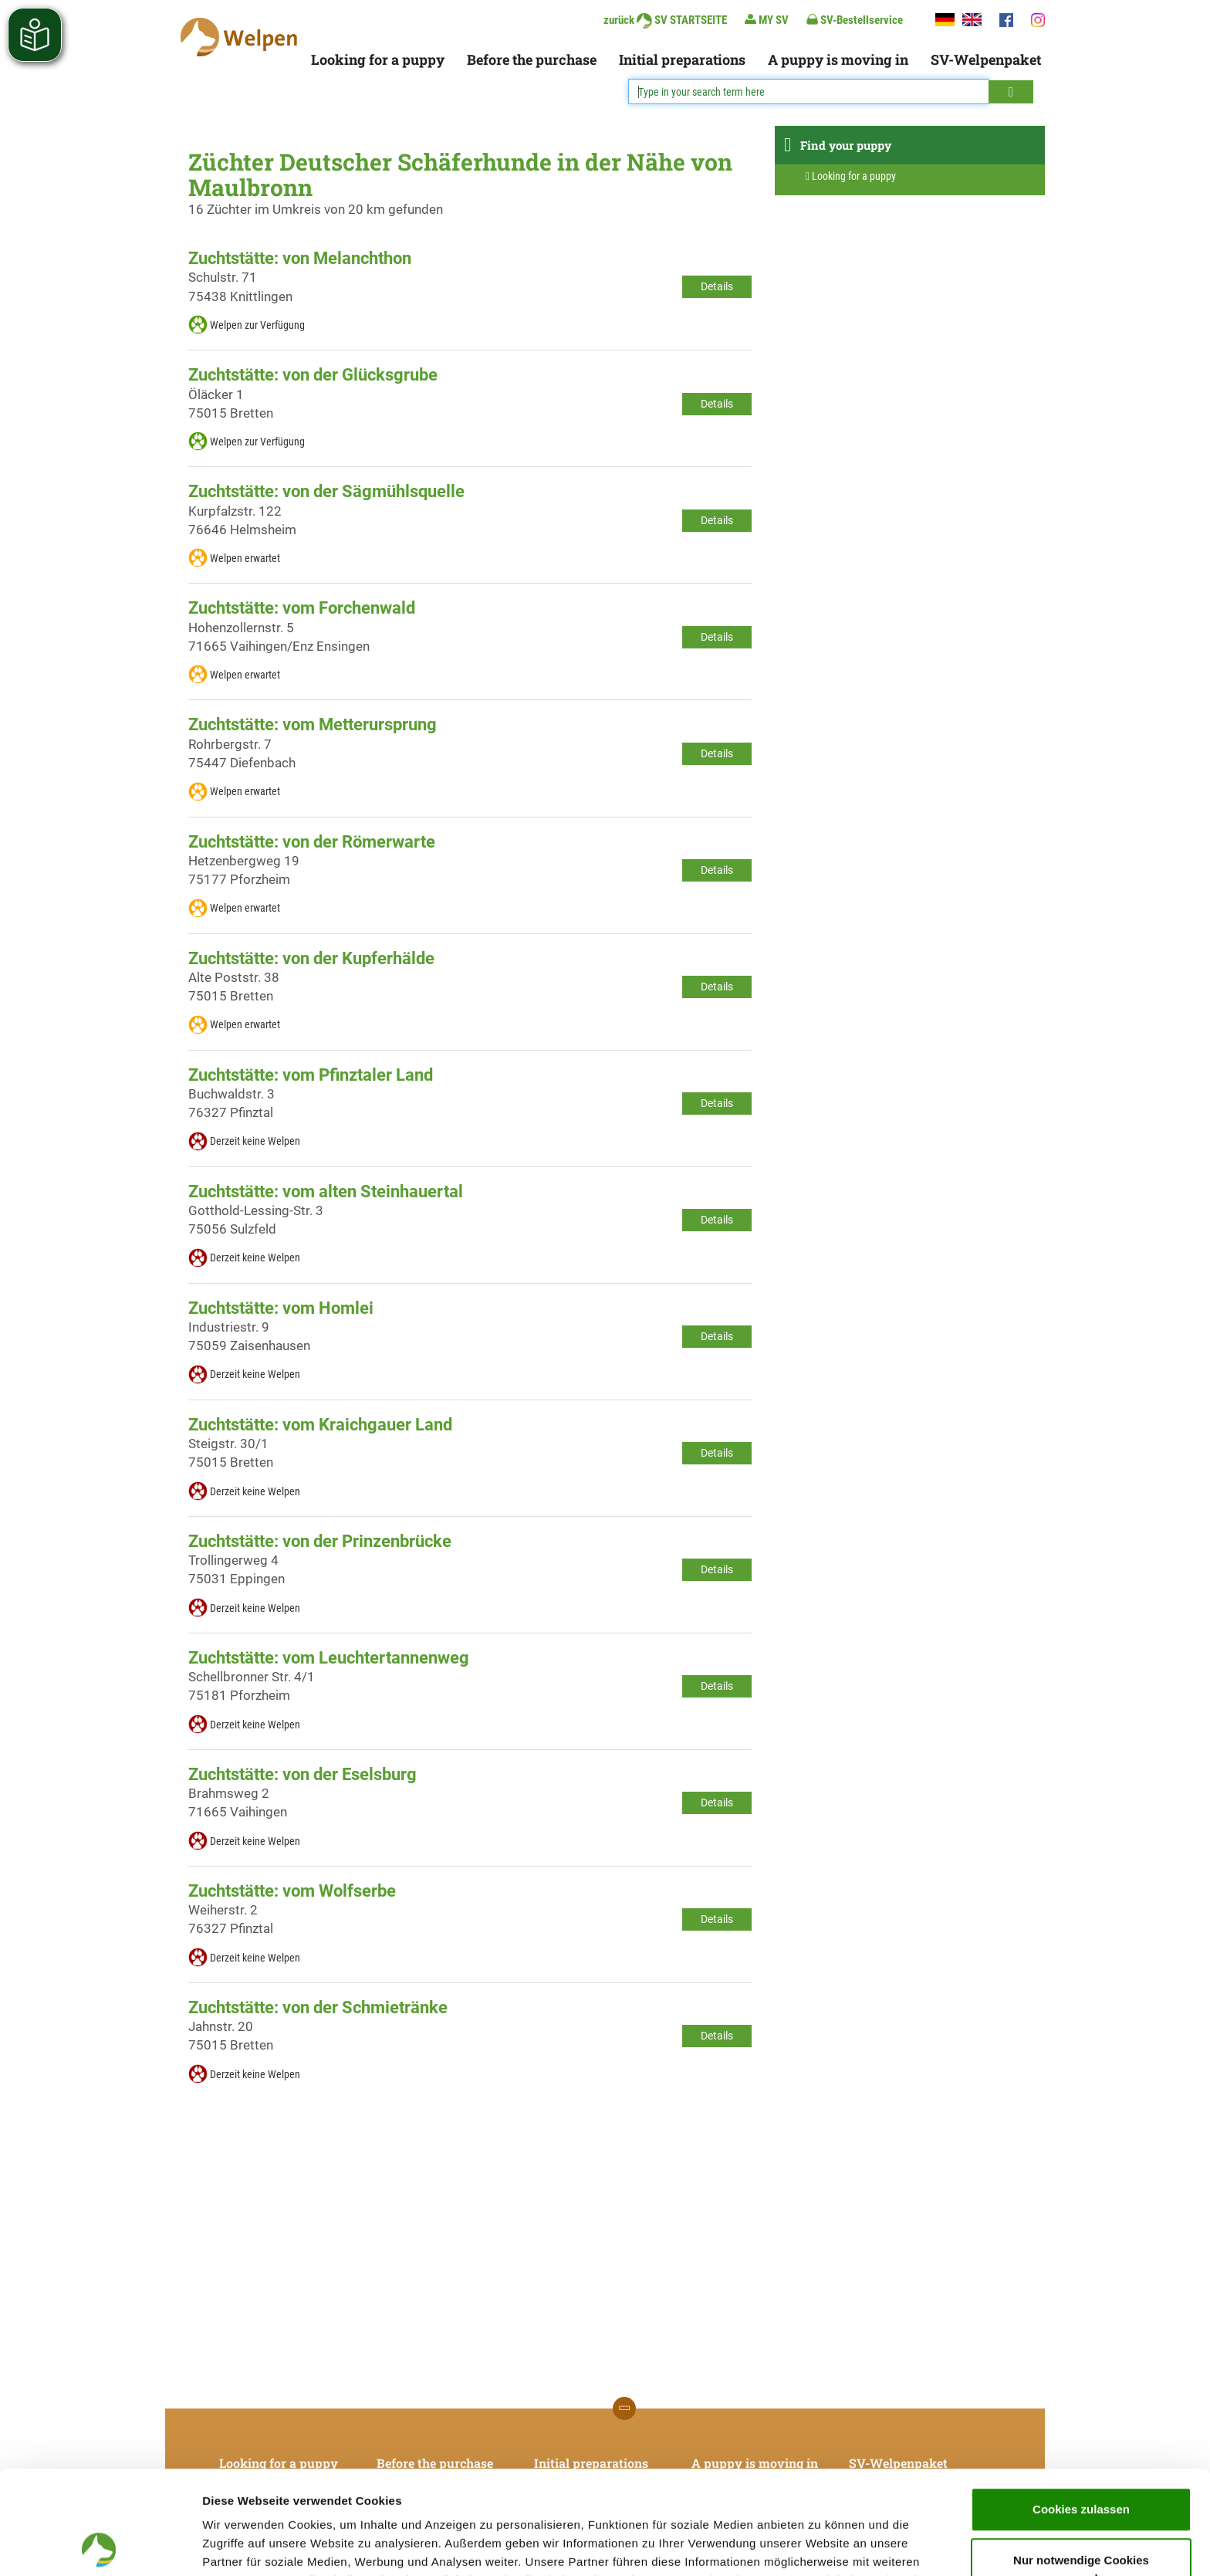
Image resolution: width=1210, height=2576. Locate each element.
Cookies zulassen (1081, 2405)
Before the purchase (532, 59)
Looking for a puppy (377, 59)
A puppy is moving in (838, 59)
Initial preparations (682, 59)
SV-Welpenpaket (986, 59)
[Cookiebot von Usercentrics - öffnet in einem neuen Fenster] (99, 2545)
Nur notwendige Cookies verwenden (1081, 2466)
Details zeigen (821, 2545)
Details (717, 286)
